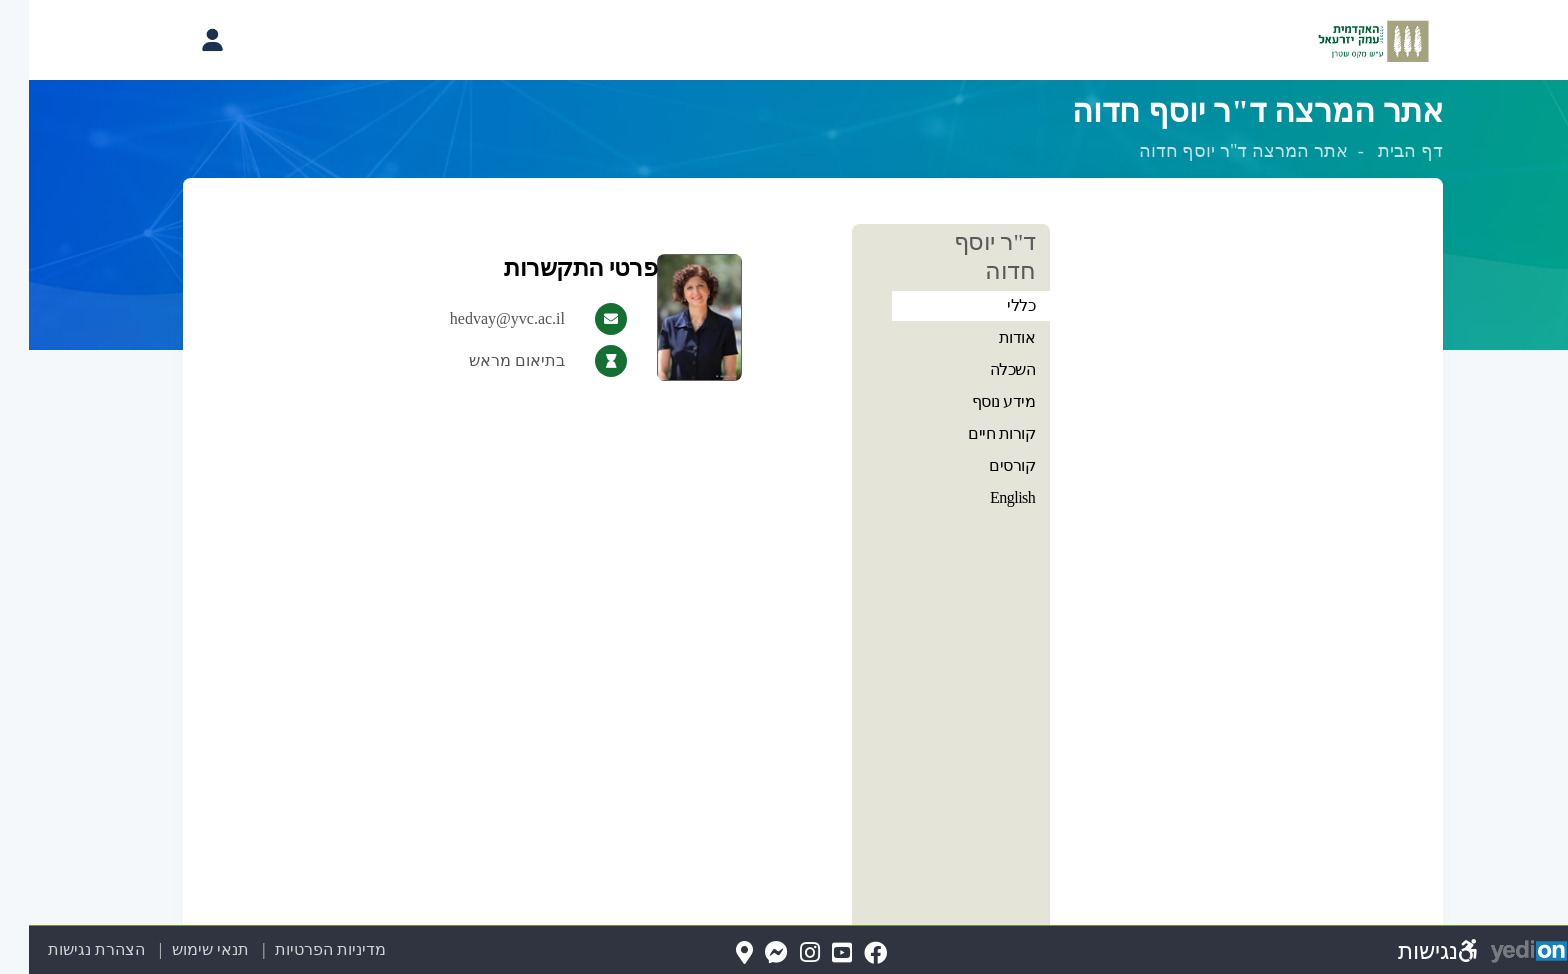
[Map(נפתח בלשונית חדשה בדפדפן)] (715, 953)
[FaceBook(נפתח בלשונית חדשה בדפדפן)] (846, 953)
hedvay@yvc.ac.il (478, 318)
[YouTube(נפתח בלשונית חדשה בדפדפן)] (813, 953)
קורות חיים (972, 433)
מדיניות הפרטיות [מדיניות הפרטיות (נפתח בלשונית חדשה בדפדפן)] (301, 949)
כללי (992, 305)
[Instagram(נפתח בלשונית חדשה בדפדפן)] (781, 953)
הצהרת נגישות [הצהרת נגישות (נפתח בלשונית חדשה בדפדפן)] (67, 949)
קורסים (983, 465)
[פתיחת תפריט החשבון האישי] (183, 40)
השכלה (984, 369)
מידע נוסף (975, 401)
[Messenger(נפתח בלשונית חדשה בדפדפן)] (747, 953)
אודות (988, 337)
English (983, 497)
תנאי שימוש (169, 949)
